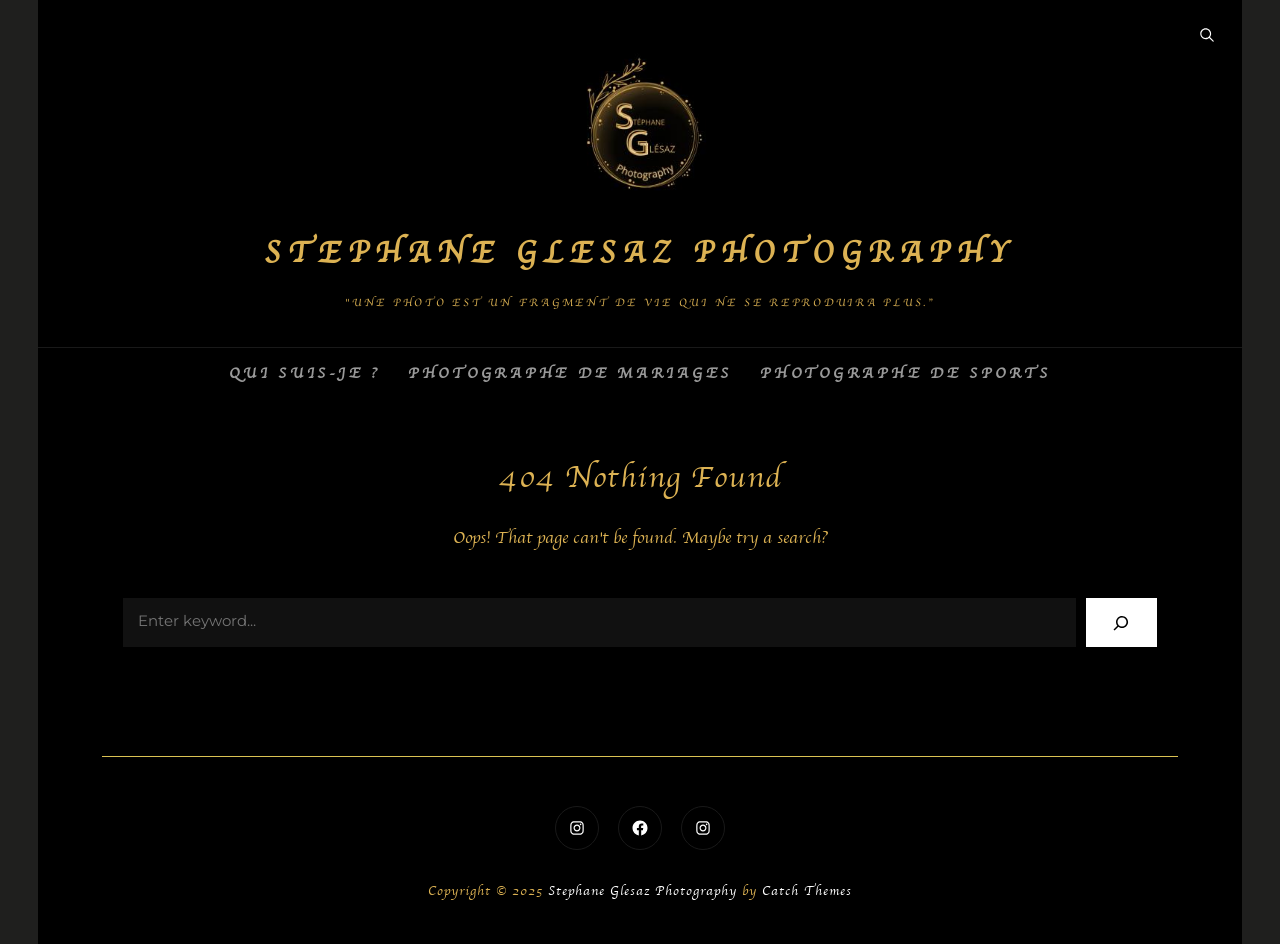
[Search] (1121, 622)
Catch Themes (807, 891)
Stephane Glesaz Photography (640, 254)
